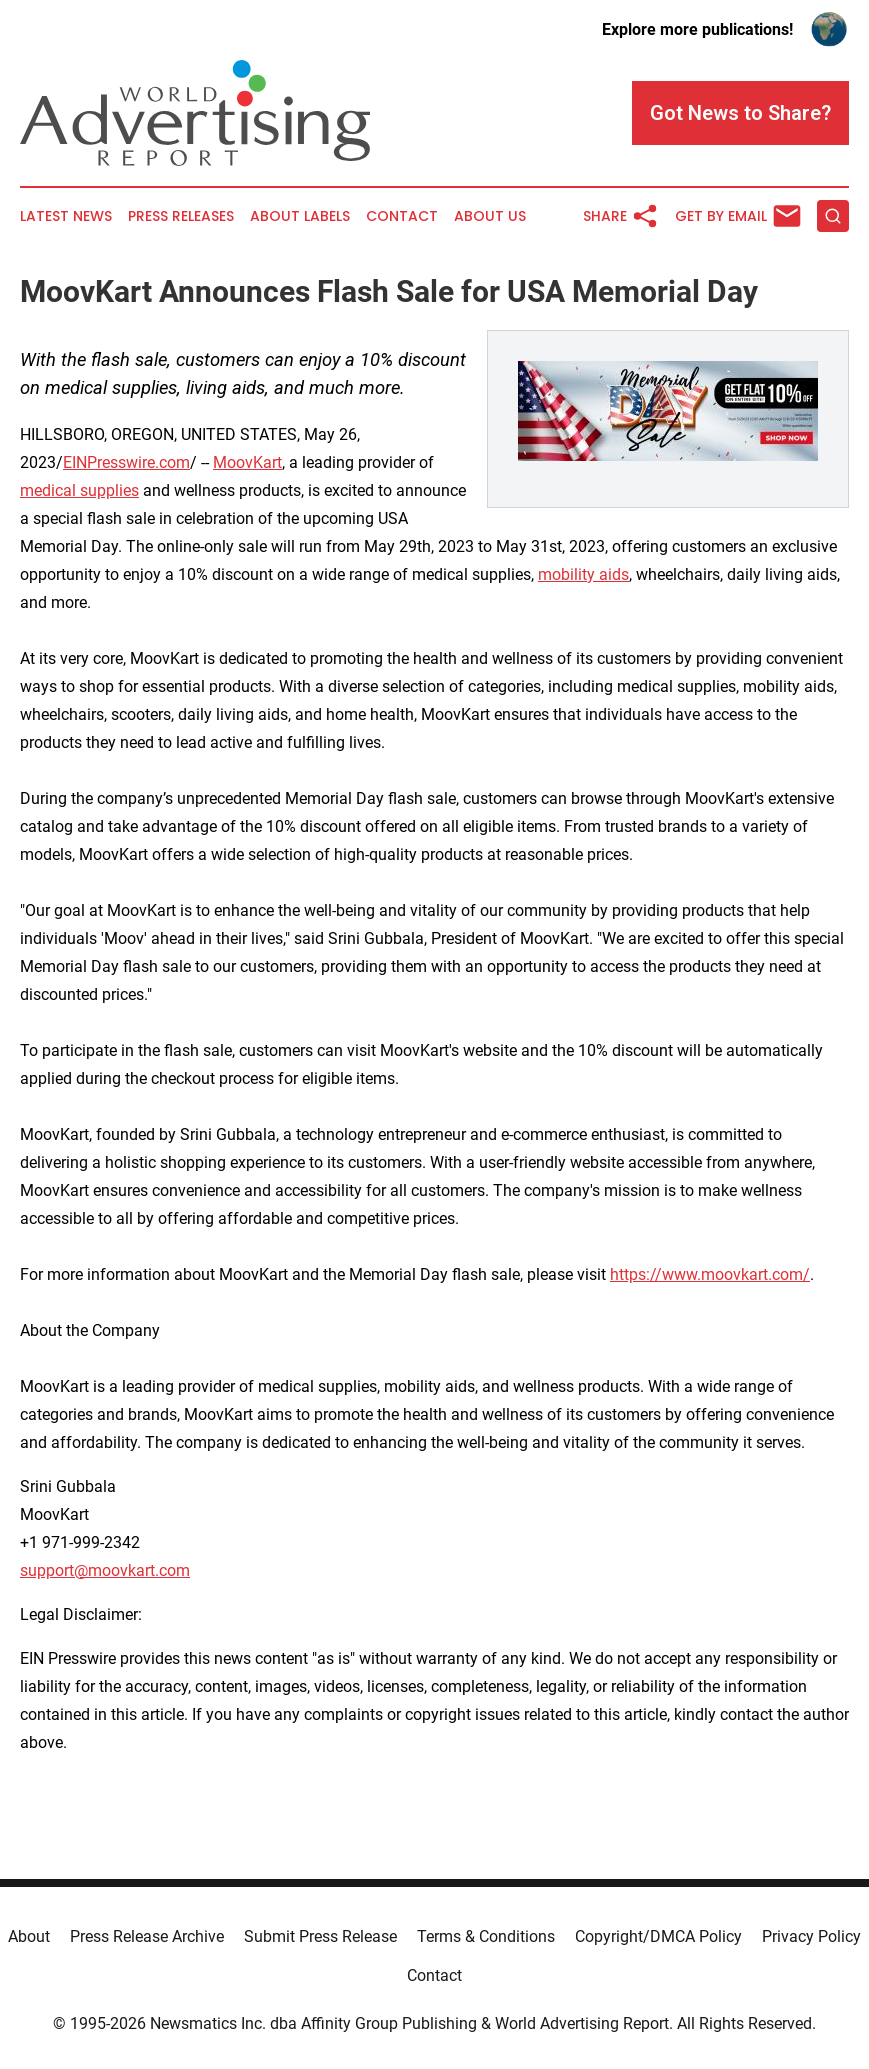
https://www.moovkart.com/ (710, 1274)
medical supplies (79, 490)
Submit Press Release (320, 1936)
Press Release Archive (147, 1936)
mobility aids (583, 574)
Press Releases (181, 216)
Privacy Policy (811, 1936)
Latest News (66, 216)
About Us (490, 216)
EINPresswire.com (126, 462)
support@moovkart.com (105, 1570)
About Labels (300, 216)
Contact (402, 216)
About (29, 1936)
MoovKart (247, 462)
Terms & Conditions (486, 1936)
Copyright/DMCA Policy (658, 1936)
